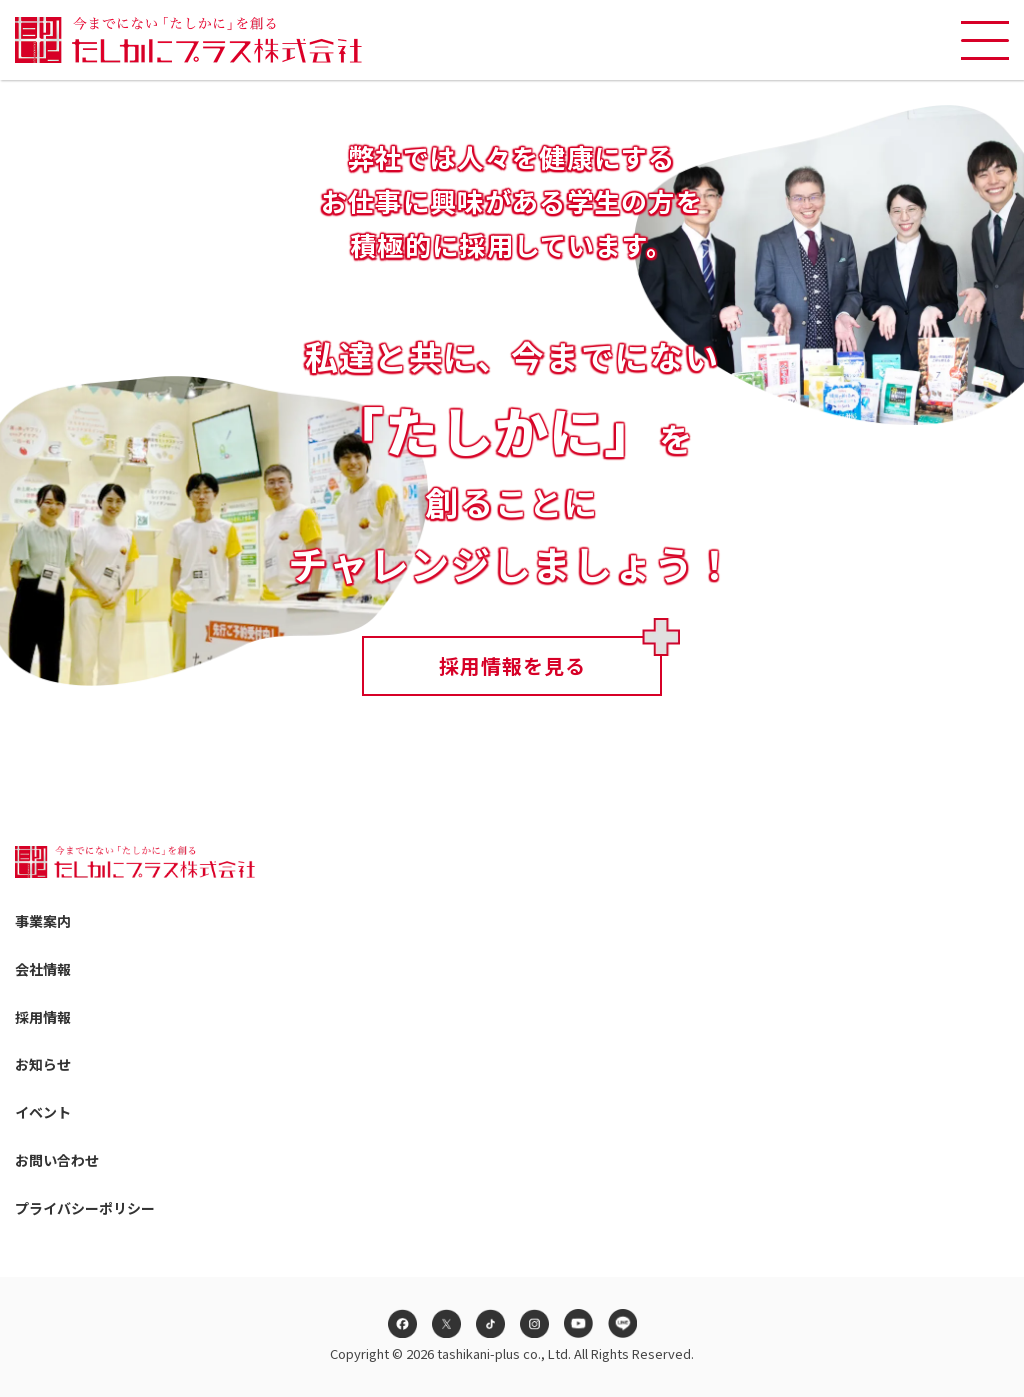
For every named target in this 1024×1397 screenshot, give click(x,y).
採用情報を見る (512, 665)
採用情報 (43, 1017)
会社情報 (43, 969)
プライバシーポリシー (85, 1208)
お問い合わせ (57, 1160)
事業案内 (43, 921)
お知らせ (43, 1064)
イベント (43, 1112)
